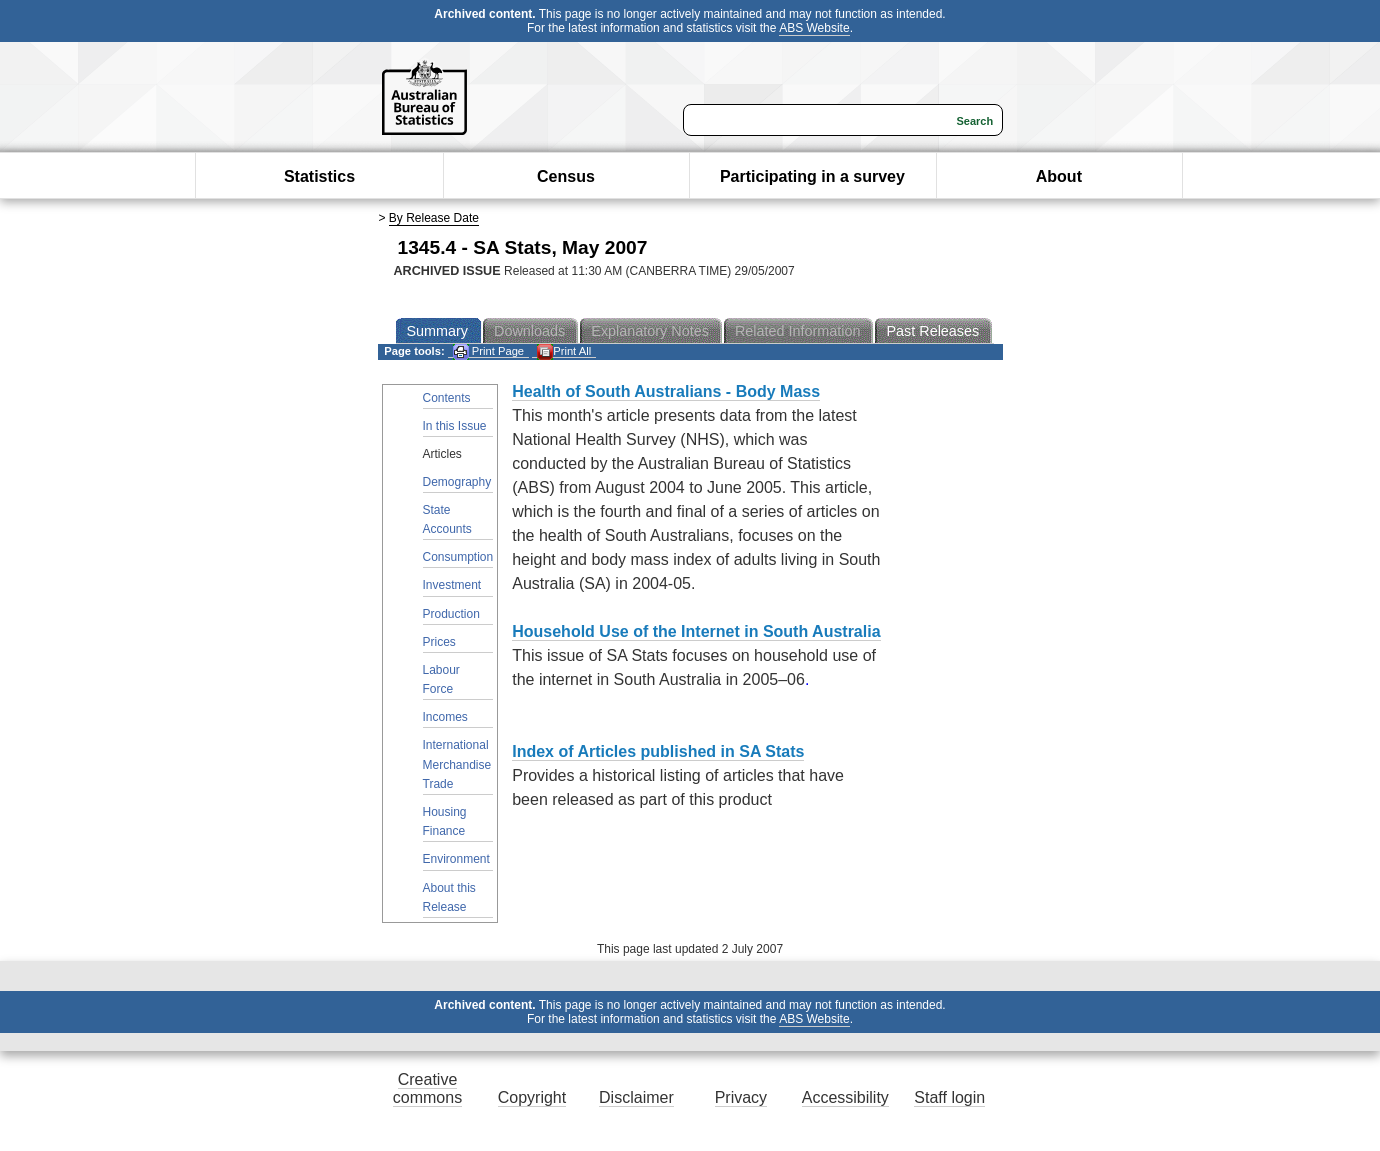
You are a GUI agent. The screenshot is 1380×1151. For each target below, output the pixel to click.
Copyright (532, 1097)
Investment (452, 585)
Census (566, 176)
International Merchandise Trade (457, 764)
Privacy (741, 1097)
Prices (439, 642)
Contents (447, 398)
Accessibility (845, 1097)
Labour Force (441, 679)
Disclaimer (636, 1097)
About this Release (449, 897)
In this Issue (455, 426)
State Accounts (447, 519)
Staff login (949, 1097)
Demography (457, 482)
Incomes (445, 717)
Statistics (319, 176)
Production (451, 614)
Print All (564, 351)
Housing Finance (445, 821)
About (1059, 176)
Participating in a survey (812, 176)
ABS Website (814, 28)
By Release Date (434, 218)
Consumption (458, 557)
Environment (456, 859)
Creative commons (427, 1088)
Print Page (488, 351)
